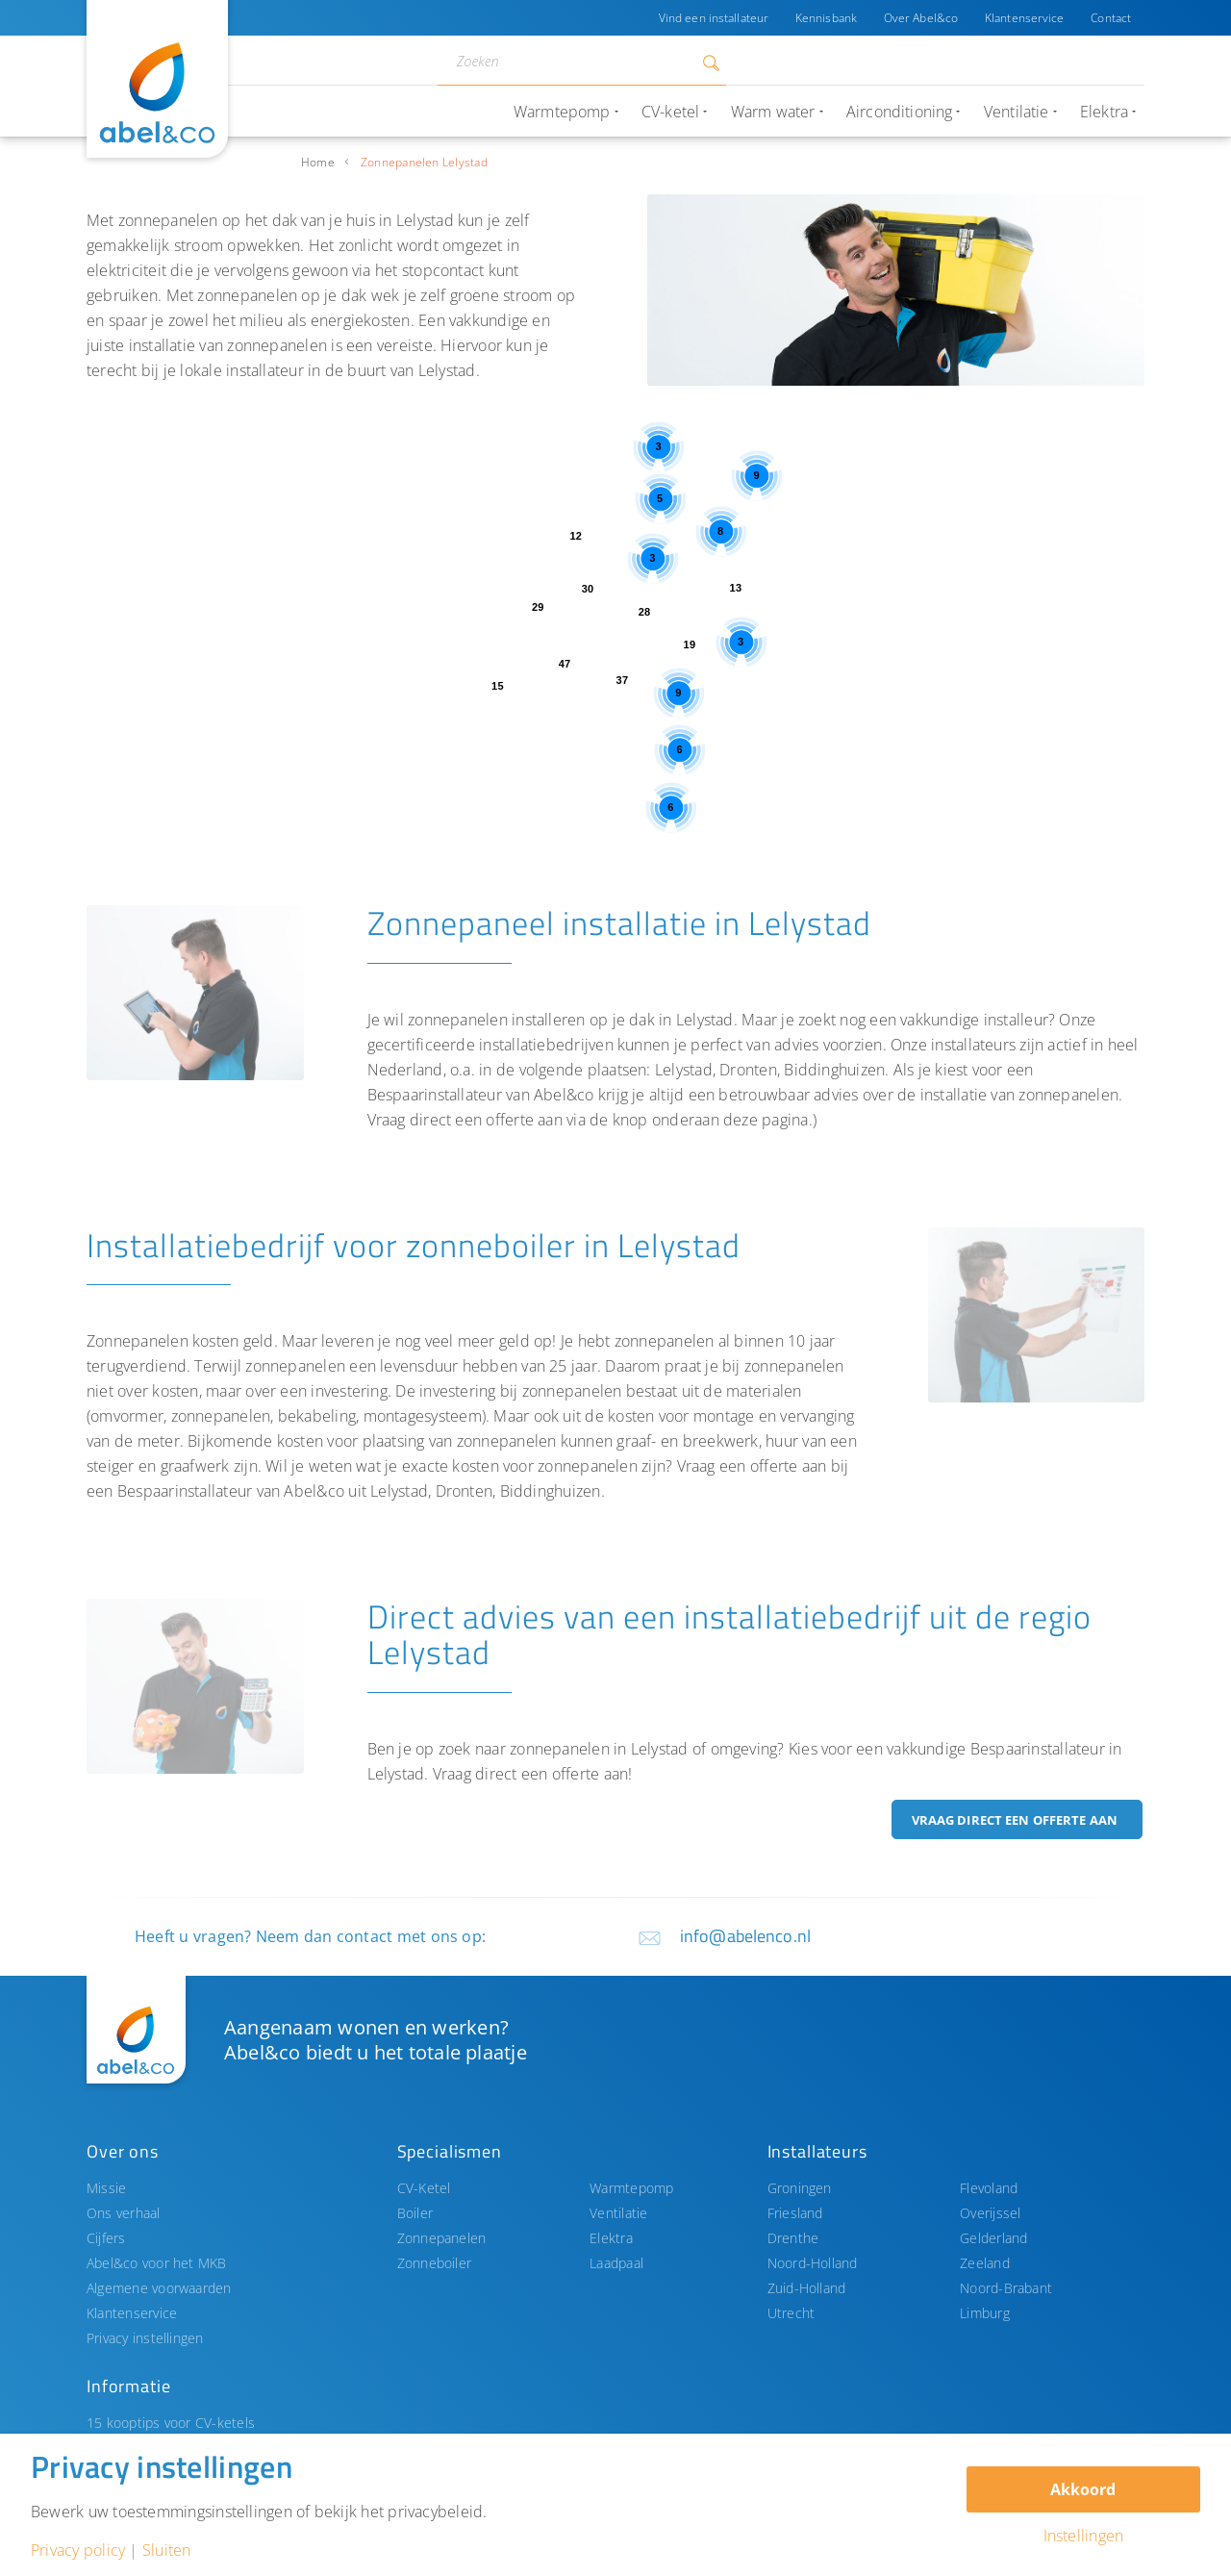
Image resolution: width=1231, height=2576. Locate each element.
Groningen (799, 2188)
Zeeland (985, 2263)
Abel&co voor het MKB (157, 2263)
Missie (106, 2188)
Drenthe (793, 2238)
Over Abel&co (920, 18)
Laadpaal (616, 2263)
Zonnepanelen (442, 2238)
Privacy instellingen (145, 2338)
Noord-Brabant (1006, 2288)
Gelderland (993, 2238)
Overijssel (990, 2213)
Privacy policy (78, 2550)
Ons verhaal (124, 2213)
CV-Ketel (424, 2188)
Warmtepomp (631, 2188)
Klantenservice (1025, 18)
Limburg (985, 2313)
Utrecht (791, 2313)
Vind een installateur (712, 18)
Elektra (611, 2238)
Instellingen (1083, 2535)
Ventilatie (618, 2213)
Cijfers (106, 2238)
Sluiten (166, 2550)
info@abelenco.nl (745, 1936)
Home (318, 162)
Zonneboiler (434, 2263)
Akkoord (1083, 2489)
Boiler (415, 2213)
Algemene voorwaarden (159, 2288)
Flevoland (988, 2188)
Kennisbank (825, 18)
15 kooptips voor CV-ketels (171, 2422)
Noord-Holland (812, 2263)
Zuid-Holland (806, 2288)
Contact (1111, 18)
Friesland (795, 2213)
